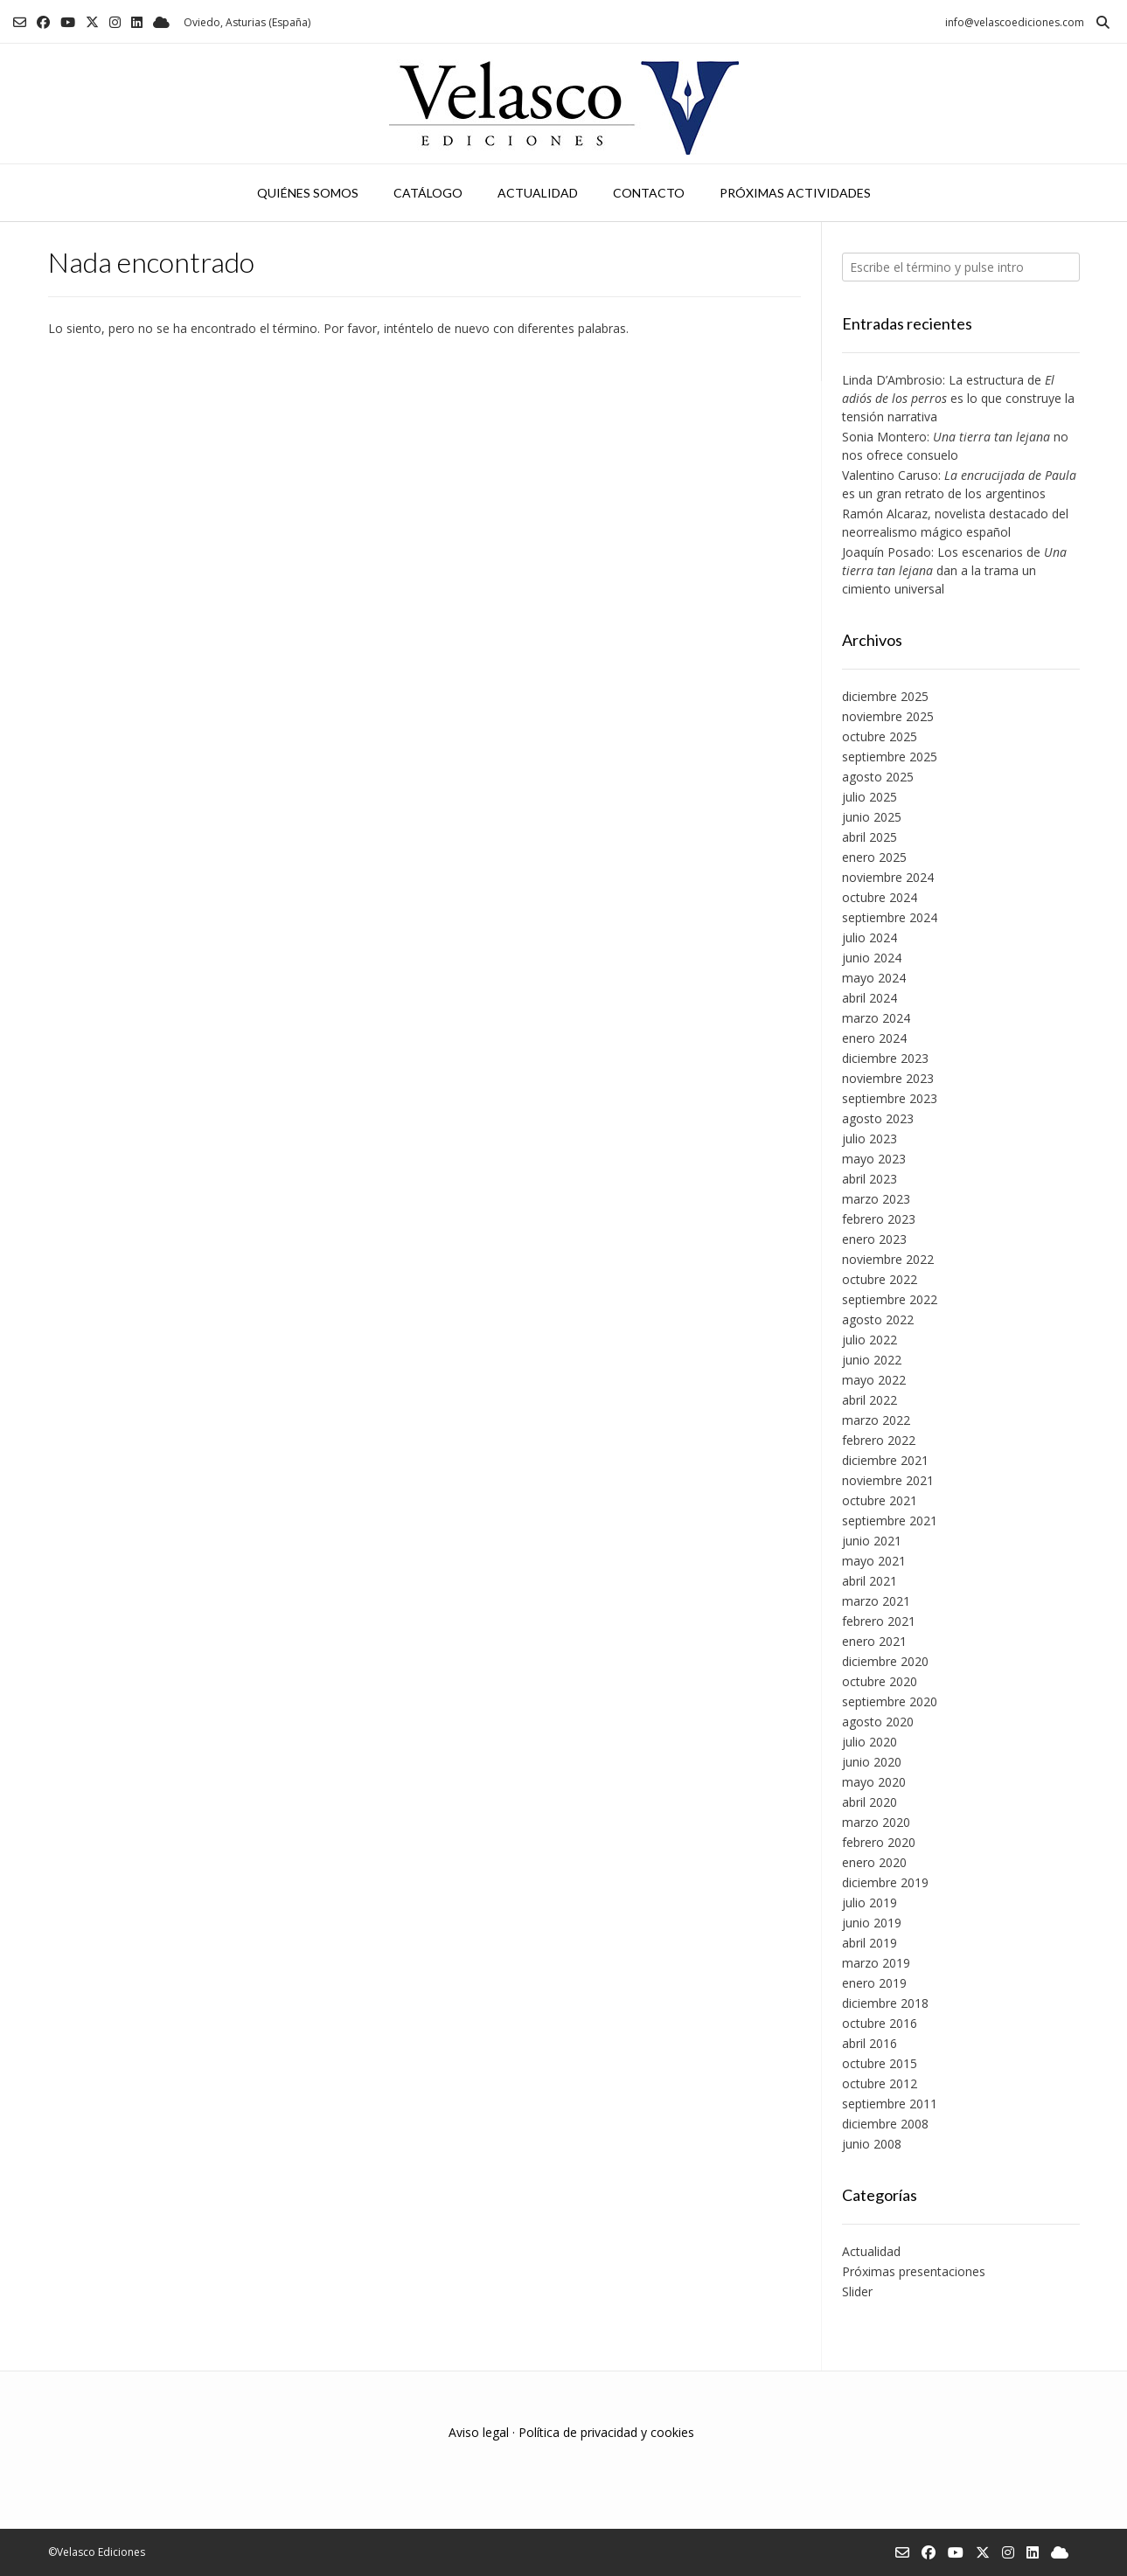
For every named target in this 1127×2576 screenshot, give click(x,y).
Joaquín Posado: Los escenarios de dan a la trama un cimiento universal (954, 570)
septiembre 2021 (889, 1520)
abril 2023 (869, 1178)
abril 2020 (869, 1802)
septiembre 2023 (889, 1098)
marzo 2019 (876, 1963)
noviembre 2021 (888, 1480)
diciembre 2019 (885, 1882)
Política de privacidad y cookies (606, 2432)
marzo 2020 (876, 1822)
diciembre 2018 (885, 2003)
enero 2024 (874, 1038)
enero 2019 (874, 1983)
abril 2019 (869, 1942)
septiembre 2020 (889, 1701)
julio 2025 (869, 796)
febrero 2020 (878, 1842)
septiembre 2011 (889, 2103)
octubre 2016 (879, 2023)
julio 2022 (869, 1339)
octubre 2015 (879, 2063)
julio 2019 (869, 1902)
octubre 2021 (879, 1500)
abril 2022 (869, 1400)
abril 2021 (869, 1581)
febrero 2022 (878, 1440)
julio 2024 (869, 937)
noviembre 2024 (888, 877)
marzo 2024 (876, 1018)
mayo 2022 (874, 1379)
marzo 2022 (876, 1420)
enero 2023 (874, 1239)
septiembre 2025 (889, 756)
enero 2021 (874, 1641)
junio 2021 (871, 1540)
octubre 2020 (879, 1681)
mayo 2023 (874, 1158)
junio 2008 (871, 2143)
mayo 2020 (874, 1782)
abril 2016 (869, 2043)
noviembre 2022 (888, 1259)
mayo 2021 (874, 1560)
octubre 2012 (879, 2083)
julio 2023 (869, 1138)
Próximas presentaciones (913, 2271)
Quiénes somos (307, 192)
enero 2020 (874, 1862)
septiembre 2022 (889, 1299)
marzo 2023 (876, 1199)
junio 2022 (871, 1359)
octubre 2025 (879, 736)
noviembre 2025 (888, 716)
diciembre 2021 (885, 1460)
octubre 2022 (879, 1279)
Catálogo (428, 192)
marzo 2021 (876, 1601)
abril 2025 (869, 837)
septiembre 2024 (889, 917)
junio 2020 (871, 1761)
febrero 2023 (878, 1219)
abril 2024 (869, 997)
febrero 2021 (878, 1621)
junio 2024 (871, 957)
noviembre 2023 (888, 1078)
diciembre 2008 (885, 2123)
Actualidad (537, 192)
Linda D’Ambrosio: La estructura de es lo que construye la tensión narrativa (958, 398)
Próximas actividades (795, 192)
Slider (857, 2291)
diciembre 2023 (885, 1058)
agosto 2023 (878, 1118)
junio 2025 (871, 817)
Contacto (649, 192)
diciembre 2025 (885, 696)
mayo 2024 (874, 977)
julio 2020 (869, 1741)
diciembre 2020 (885, 1661)
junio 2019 (871, 1922)
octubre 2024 (879, 897)
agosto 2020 (878, 1721)
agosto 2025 (878, 776)
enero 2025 (874, 857)
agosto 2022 (878, 1319)
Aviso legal (479, 2432)
